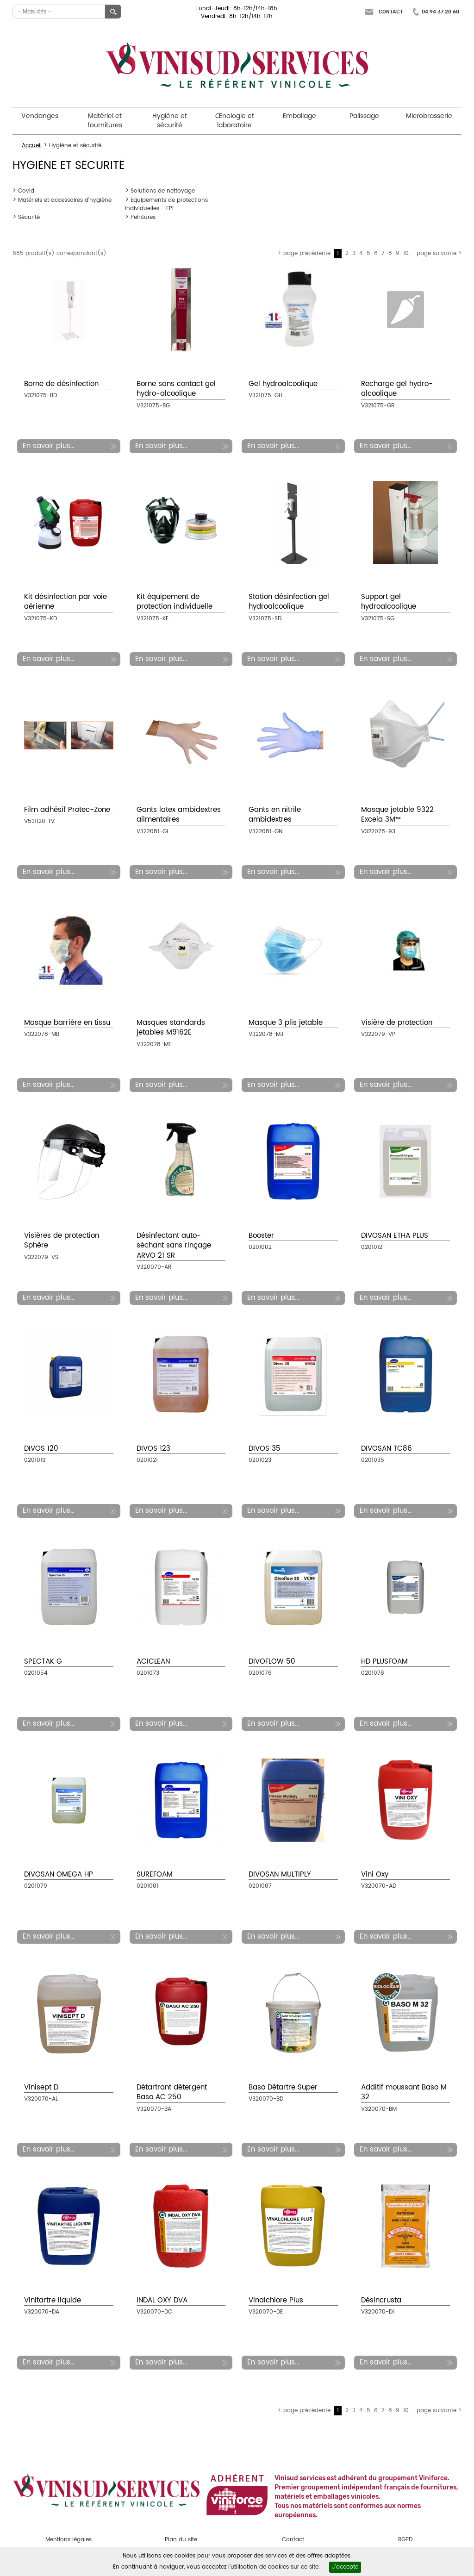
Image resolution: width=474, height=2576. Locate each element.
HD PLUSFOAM (384, 1661)
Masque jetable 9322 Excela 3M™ (397, 814)
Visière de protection (396, 1023)
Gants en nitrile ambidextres (275, 814)
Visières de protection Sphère (61, 1240)
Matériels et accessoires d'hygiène (65, 200)
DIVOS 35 (265, 1448)
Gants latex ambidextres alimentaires (179, 814)
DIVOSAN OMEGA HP (58, 1874)
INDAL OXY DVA (162, 2300)
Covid (26, 191)
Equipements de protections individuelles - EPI (166, 204)
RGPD (405, 2539)
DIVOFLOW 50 (272, 1661)
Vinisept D (41, 2087)
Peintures (143, 217)
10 (406, 253)
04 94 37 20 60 (440, 12)
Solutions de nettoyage (163, 191)
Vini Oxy (374, 1874)
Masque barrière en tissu (67, 1023)
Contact (391, 12)
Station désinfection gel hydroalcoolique (289, 601)
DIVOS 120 (41, 1448)
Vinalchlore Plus (276, 2300)
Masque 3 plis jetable (286, 1023)
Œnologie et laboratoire (234, 121)
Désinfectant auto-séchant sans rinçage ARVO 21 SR (174, 1245)
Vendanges (39, 116)
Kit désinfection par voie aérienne (65, 601)
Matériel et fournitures (104, 121)
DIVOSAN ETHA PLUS (394, 1235)
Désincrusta (381, 2300)
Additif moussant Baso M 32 (404, 2092)
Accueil (32, 145)
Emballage (299, 116)
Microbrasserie (429, 116)
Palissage (364, 116)
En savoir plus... (49, 446)
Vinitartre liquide (52, 2300)
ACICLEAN (153, 1661)
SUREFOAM (155, 1874)
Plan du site (181, 2539)
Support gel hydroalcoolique (388, 601)
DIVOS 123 (153, 1448)
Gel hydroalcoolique (283, 384)
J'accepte (345, 2567)
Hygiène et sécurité (169, 121)
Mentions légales (68, 2539)
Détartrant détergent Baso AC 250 (172, 2092)
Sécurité (29, 217)
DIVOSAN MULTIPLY (280, 1874)
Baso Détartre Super (283, 2087)
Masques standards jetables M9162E (171, 1027)
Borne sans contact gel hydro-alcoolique (176, 388)
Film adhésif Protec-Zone (67, 810)
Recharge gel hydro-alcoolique (397, 388)
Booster (261, 1235)
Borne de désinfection (61, 384)
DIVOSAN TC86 (386, 1448)
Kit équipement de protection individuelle (174, 601)
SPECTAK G (43, 1661)
